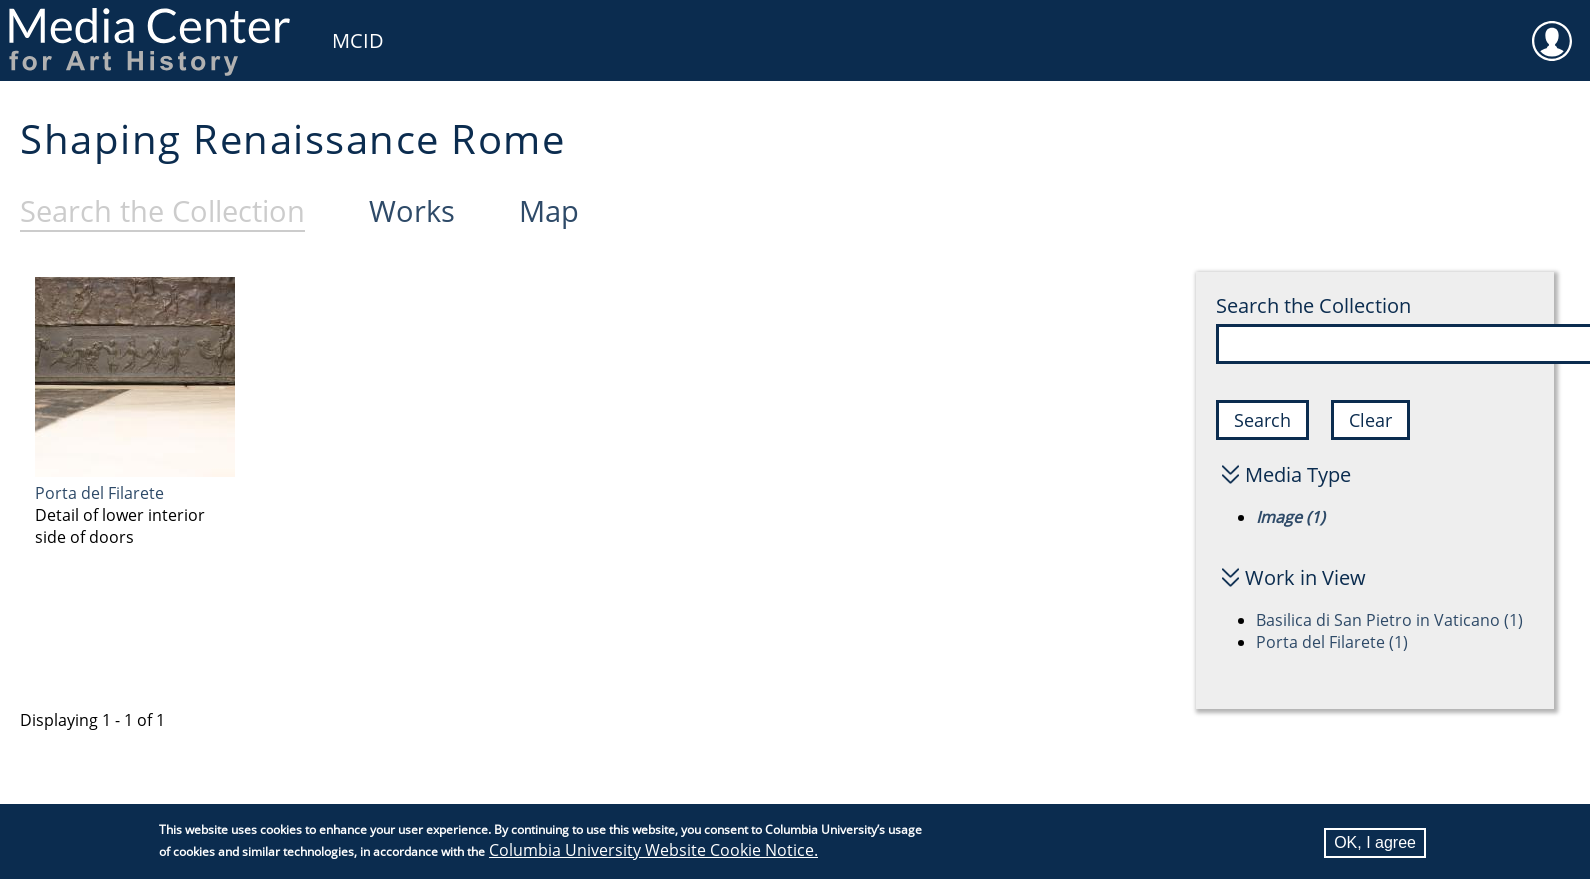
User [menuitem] (1552, 28)
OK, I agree (1375, 844)
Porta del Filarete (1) (1332, 642)
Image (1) (1290, 517)
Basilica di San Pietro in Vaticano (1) (1389, 620)
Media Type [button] (1298, 474)
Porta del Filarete (99, 493)
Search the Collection (1313, 305)
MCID (358, 40)
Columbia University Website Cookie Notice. (653, 852)
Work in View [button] (1305, 577)
